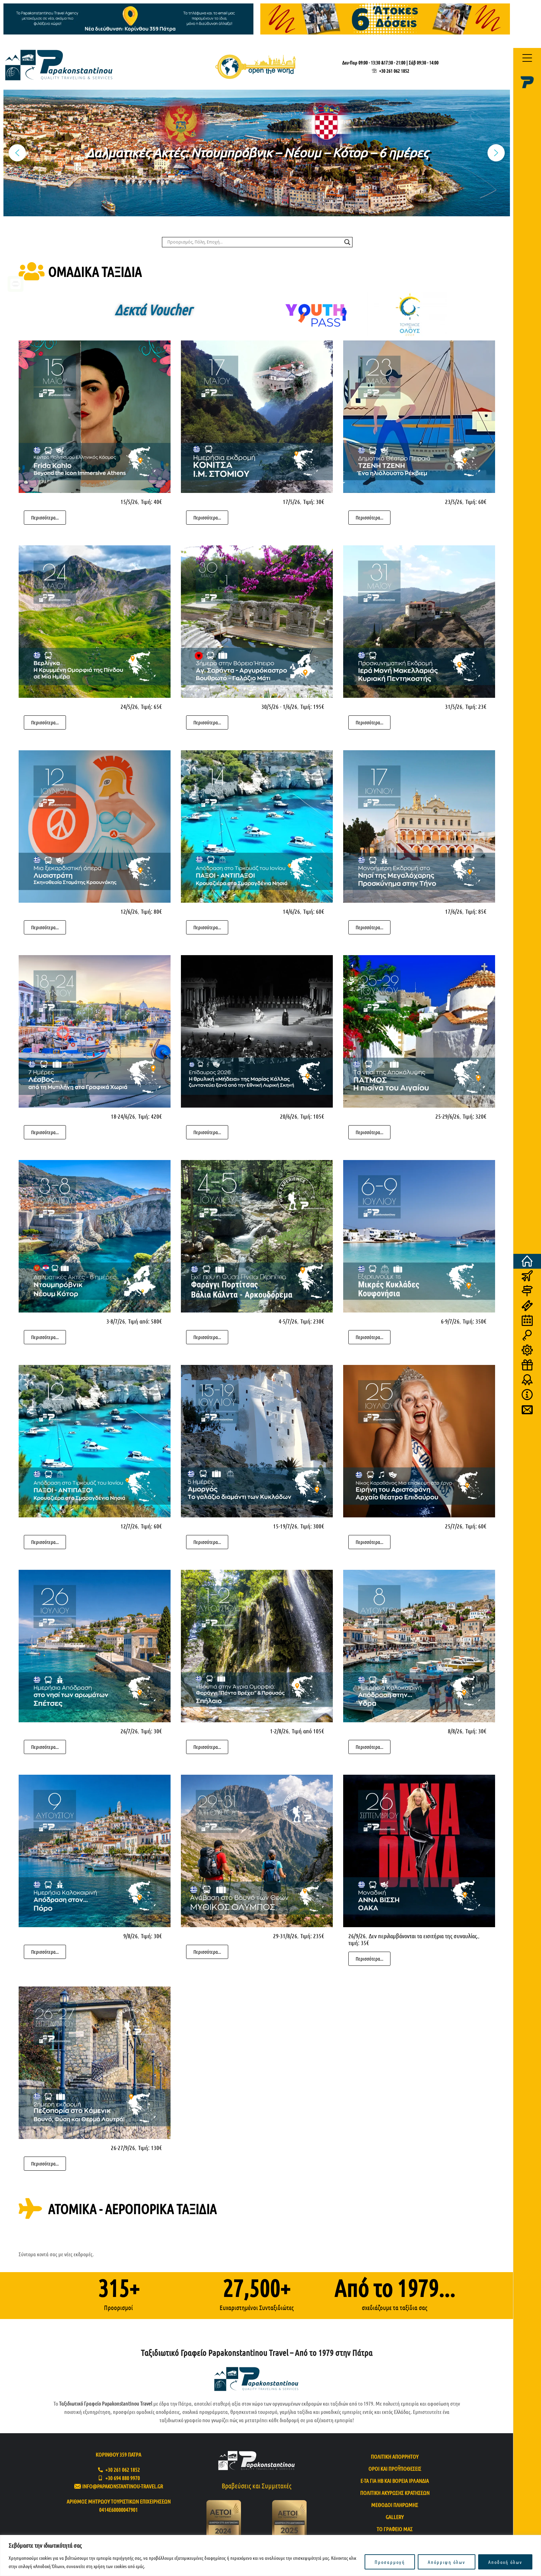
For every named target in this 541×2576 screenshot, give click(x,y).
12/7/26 (129, 1526)
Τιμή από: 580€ (145, 1321)
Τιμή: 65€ (151, 706)
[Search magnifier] (347, 242)
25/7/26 (453, 1526)
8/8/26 (455, 1730)
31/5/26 (453, 706)
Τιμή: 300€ (312, 1526)
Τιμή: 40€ (151, 501)
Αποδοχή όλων (505, 2562)
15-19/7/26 (285, 1526)
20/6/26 (288, 1116)
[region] (270, 2555)
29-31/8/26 (285, 1935)
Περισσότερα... (45, 517)
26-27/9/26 (123, 2147)
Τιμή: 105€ (312, 1116)
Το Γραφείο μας (395, 2529)
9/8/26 (130, 1935)
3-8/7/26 (115, 1321)
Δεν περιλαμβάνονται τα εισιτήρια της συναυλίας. (423, 1935)
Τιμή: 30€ (313, 501)
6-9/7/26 (450, 1321)
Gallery (395, 2517)
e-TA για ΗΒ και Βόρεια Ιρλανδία (394, 2480)
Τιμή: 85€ (475, 911)
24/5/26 (129, 706)
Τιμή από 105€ (308, 1730)
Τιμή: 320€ (474, 1116)
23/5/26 (453, 501)
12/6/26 (129, 911)
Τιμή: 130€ (150, 2147)
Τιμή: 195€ (312, 706)
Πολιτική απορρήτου (394, 2456)
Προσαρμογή (390, 2562)
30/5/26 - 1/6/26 (279, 706)
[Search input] (254, 242)
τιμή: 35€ (358, 1942)
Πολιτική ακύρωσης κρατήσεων (394, 2492)
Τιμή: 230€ (312, 1321)
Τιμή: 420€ (150, 1116)
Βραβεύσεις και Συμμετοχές (256, 2485)
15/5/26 (129, 501)
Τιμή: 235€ (312, 1935)
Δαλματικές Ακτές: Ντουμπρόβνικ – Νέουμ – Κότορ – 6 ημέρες (257, 153)
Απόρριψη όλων (446, 2562)
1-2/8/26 (279, 1730)
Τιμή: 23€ (475, 706)
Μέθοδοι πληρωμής (394, 2504)
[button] (256, 153)
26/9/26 (357, 1935)
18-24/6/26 (123, 1116)
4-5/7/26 (288, 1321)
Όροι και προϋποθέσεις (394, 2468)
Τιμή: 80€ (151, 911)
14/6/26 (291, 911)
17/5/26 (291, 501)
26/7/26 (129, 1730)
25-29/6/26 (447, 1116)
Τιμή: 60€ (475, 501)
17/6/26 (453, 911)
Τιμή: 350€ (474, 1321)
